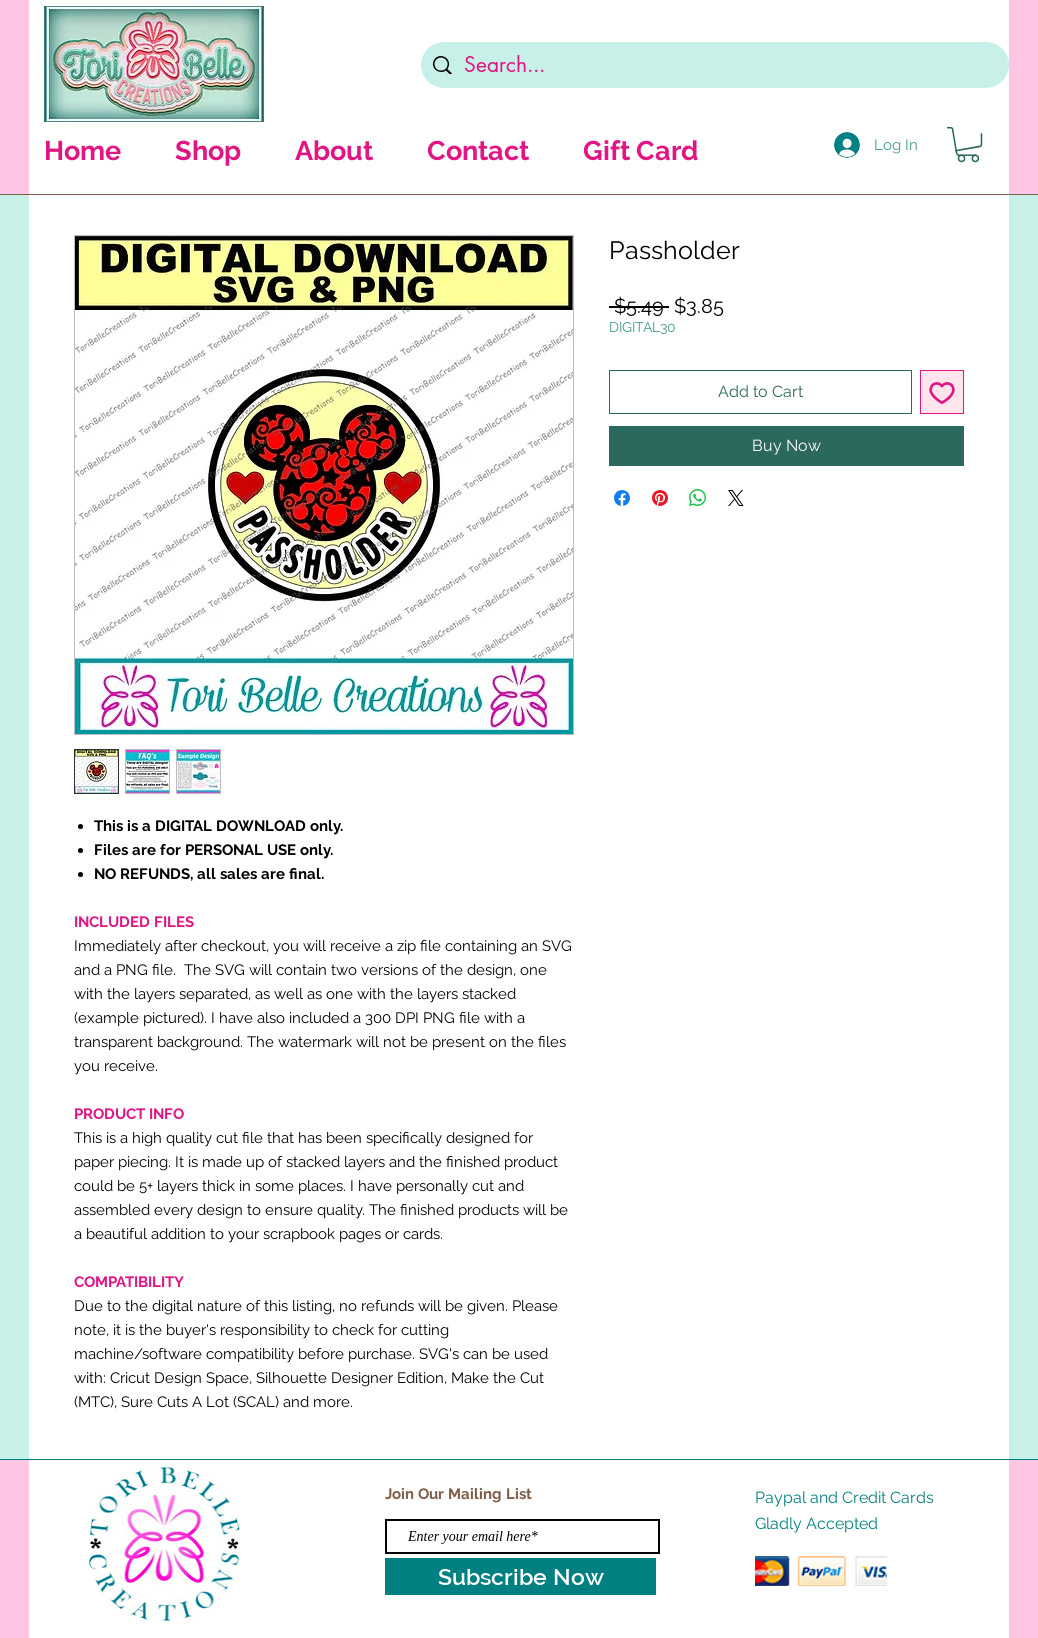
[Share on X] (736, 498)
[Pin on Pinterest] (660, 498)
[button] (968, 144)
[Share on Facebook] (622, 498)
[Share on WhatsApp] (698, 498)
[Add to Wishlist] (942, 392)
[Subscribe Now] (520, 1576)
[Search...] (715, 65)
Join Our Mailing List (458, 1494)
